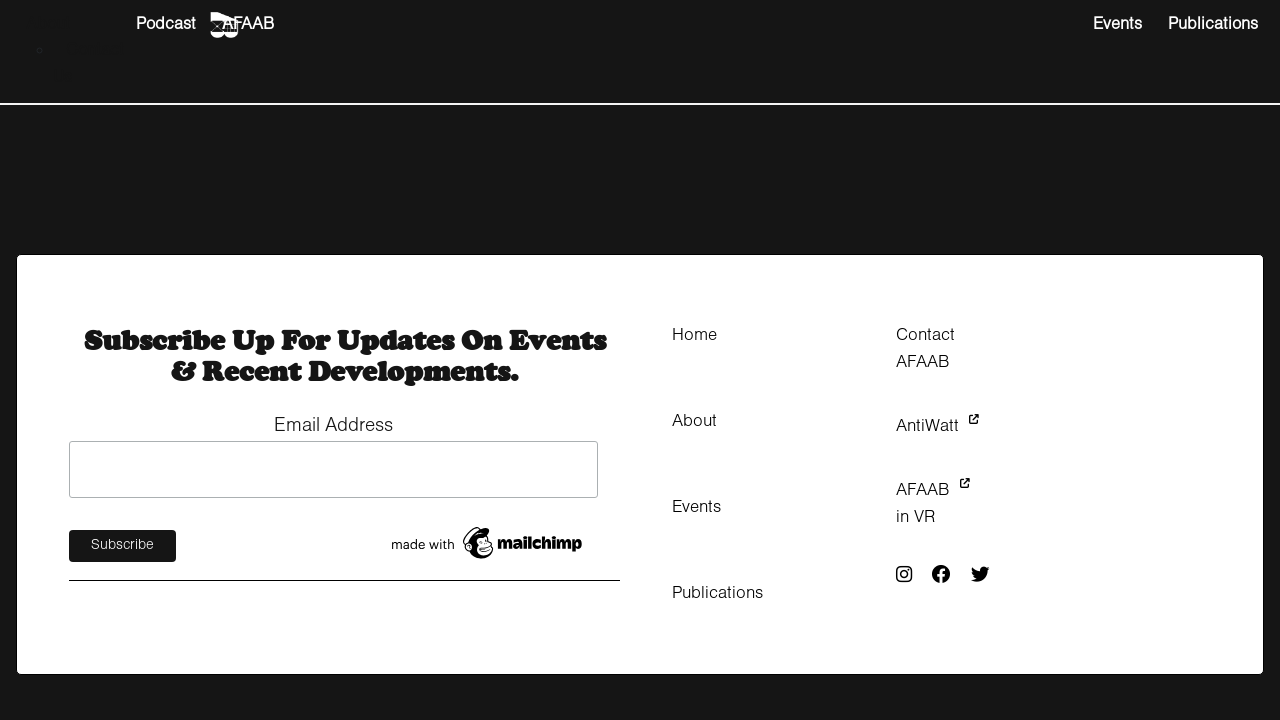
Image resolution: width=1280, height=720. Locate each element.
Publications (1213, 24)
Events (1117, 24)
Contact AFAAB (925, 349)
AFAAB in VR (933, 504)
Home (694, 335)
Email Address (333, 426)
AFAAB (248, 24)
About (48, 24)
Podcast (166, 24)
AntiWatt (937, 426)
